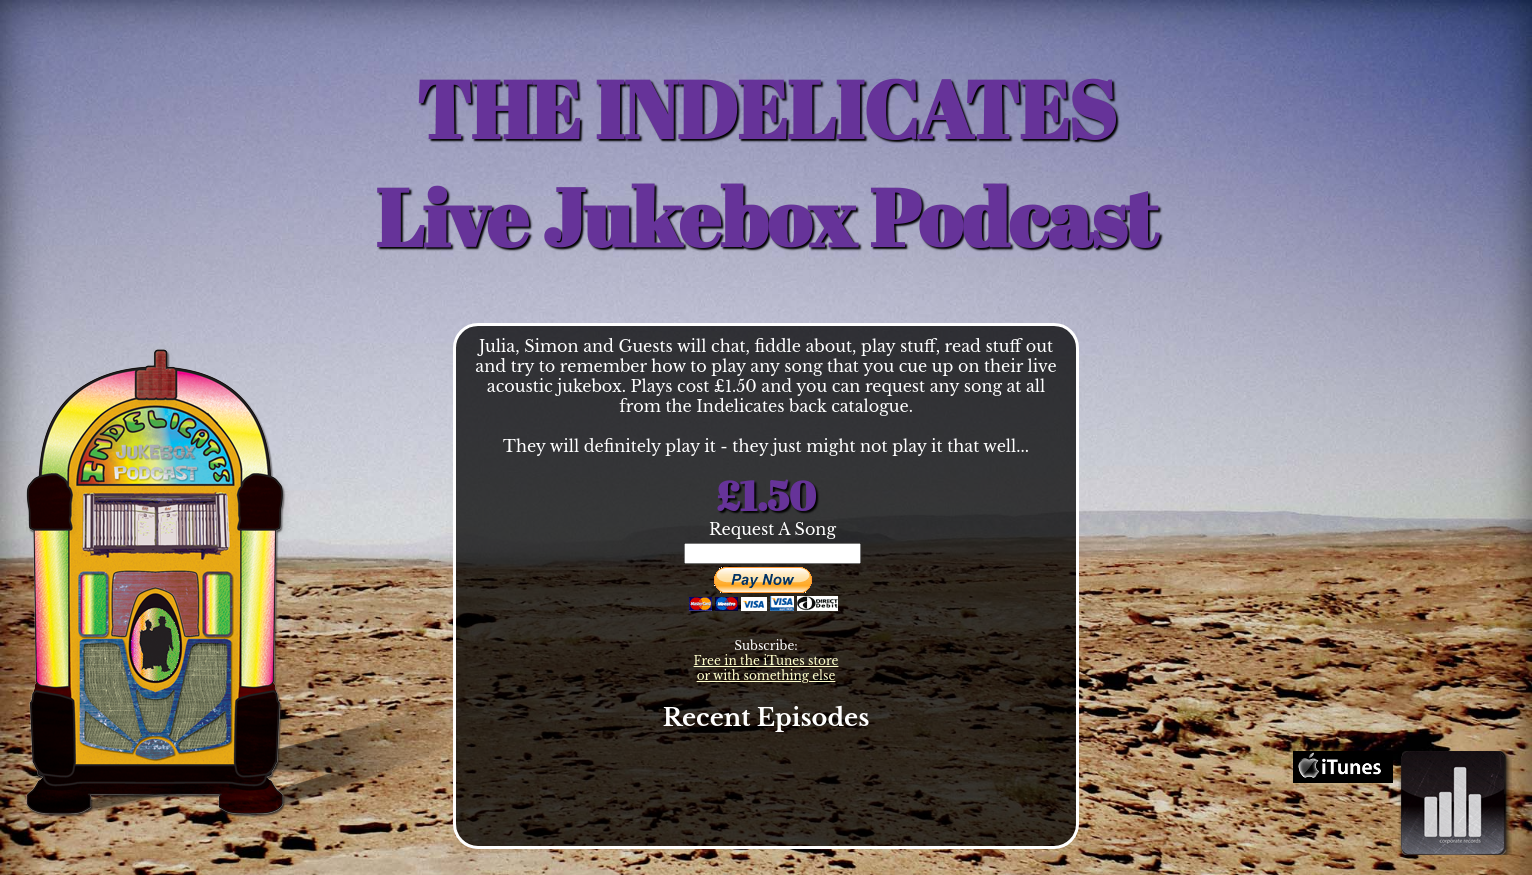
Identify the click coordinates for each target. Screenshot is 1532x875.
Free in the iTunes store (766, 660)
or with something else (766, 675)
